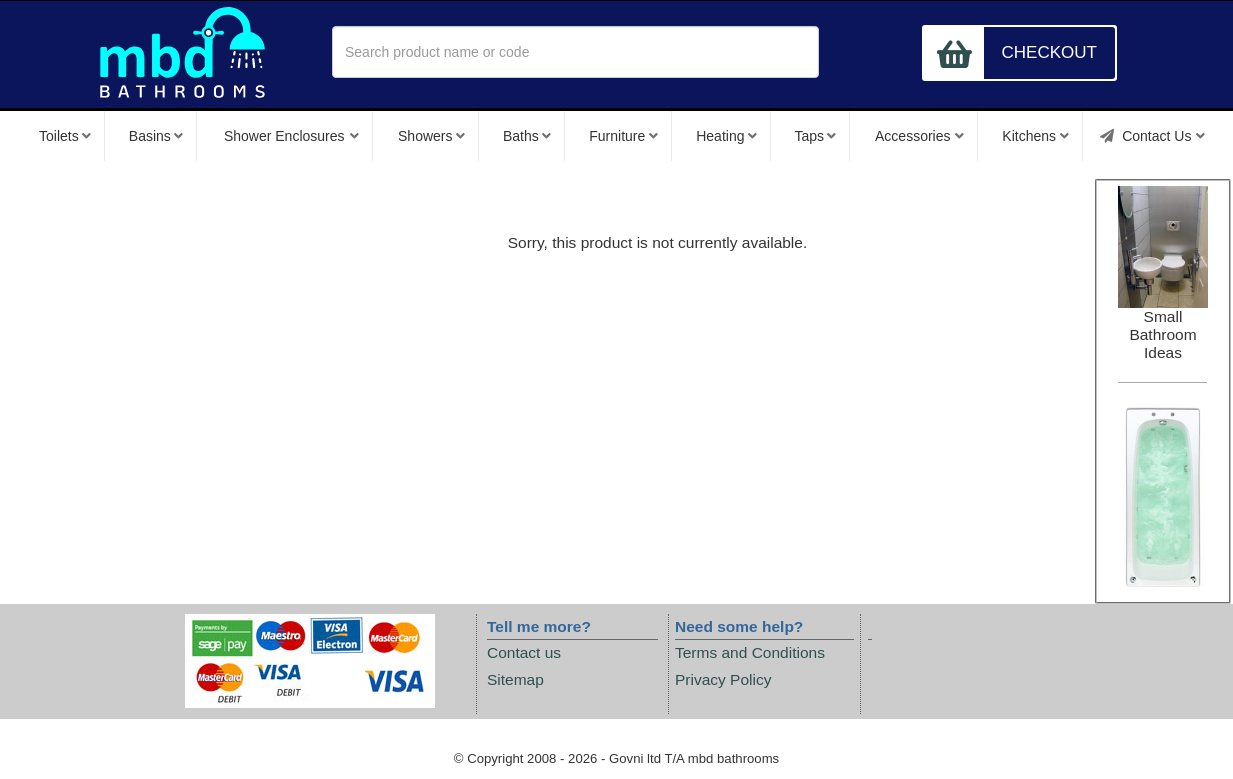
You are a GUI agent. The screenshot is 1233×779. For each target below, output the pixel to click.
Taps (814, 136)
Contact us (524, 652)
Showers (431, 136)
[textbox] (575, 52)
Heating (726, 136)
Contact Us (1152, 136)
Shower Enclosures (292, 136)
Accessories (919, 136)
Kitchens (1035, 136)
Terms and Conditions (750, 652)
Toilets (65, 136)
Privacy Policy (723, 679)
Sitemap (515, 679)
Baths (527, 136)
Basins (156, 136)
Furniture (623, 136)
